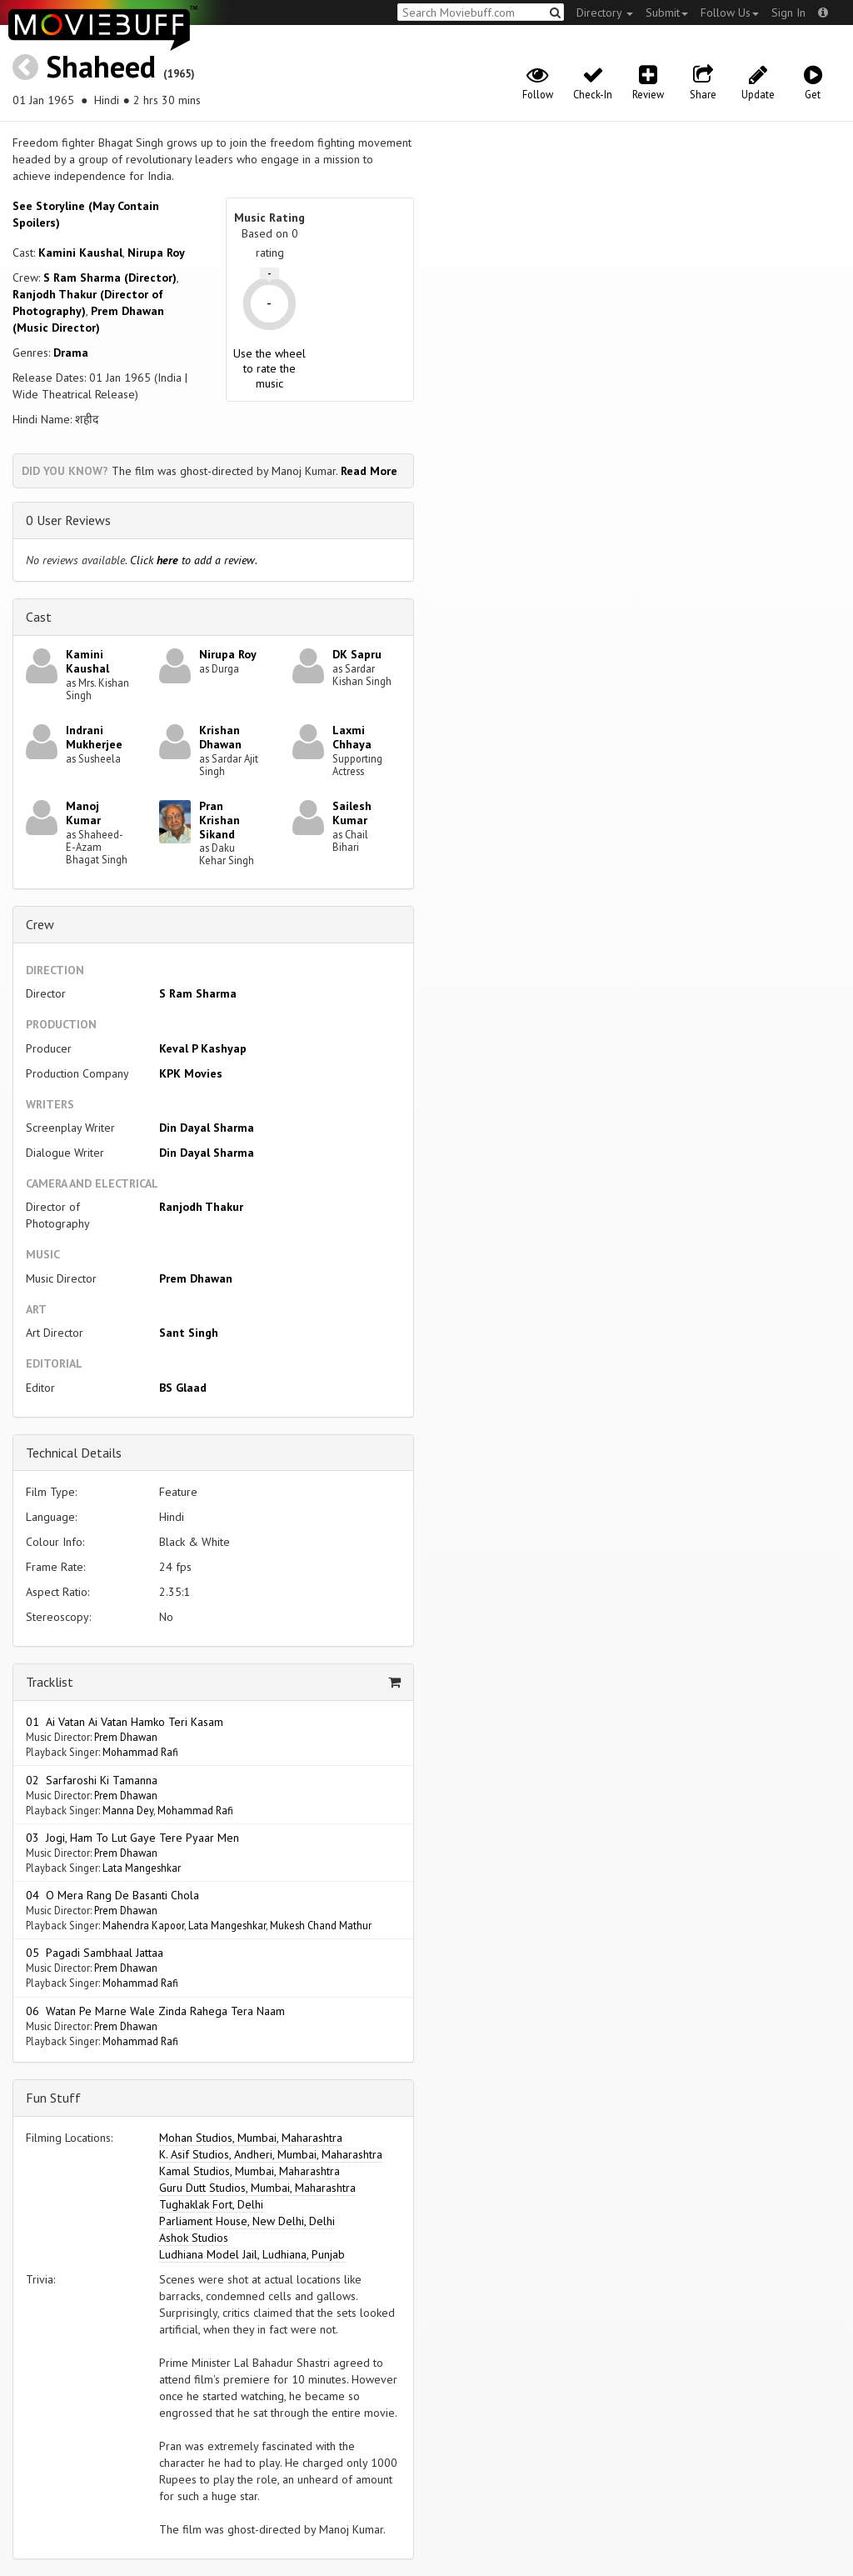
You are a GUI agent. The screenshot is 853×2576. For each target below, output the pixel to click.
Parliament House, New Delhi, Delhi (247, 2220)
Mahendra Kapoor (143, 1925)
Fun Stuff (53, 2097)
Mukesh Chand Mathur (321, 1925)
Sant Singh (188, 1332)
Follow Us (730, 12)
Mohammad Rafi (140, 1751)
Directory (604, 12)
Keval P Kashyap (203, 1048)
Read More (369, 470)
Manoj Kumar (83, 813)
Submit (667, 12)
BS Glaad (183, 1387)
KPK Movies (190, 1073)
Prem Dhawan (195, 1278)
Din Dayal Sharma (206, 1127)
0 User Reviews (68, 520)
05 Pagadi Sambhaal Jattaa (94, 1952)
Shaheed (101, 66)
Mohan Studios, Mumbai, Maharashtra (250, 2137)
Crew (40, 924)
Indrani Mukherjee (94, 737)
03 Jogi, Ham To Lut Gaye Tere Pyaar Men (132, 1837)
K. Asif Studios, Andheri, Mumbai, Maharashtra (270, 2154)
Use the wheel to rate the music (269, 368)
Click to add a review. (193, 560)
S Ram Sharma (198, 993)
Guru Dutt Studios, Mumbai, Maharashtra (257, 2187)
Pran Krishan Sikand (219, 820)
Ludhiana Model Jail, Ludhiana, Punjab (252, 2254)
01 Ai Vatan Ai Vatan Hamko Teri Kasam (124, 1721)
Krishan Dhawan (220, 737)
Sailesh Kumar (352, 813)
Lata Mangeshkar (141, 1867)
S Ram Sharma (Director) (110, 277)
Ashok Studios (193, 2237)
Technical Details (74, 1452)
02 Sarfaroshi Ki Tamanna (91, 1780)
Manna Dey (127, 1810)
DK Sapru (357, 654)
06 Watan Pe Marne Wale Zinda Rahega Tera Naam (155, 2010)
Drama (70, 352)
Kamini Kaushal (80, 252)
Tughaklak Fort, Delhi (211, 2204)
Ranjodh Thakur (201, 1206)
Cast (39, 616)
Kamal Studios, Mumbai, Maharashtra (249, 2170)
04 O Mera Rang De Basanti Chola (112, 1895)
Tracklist (49, 1681)
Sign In (788, 12)
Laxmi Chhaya (352, 737)
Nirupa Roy (156, 252)
